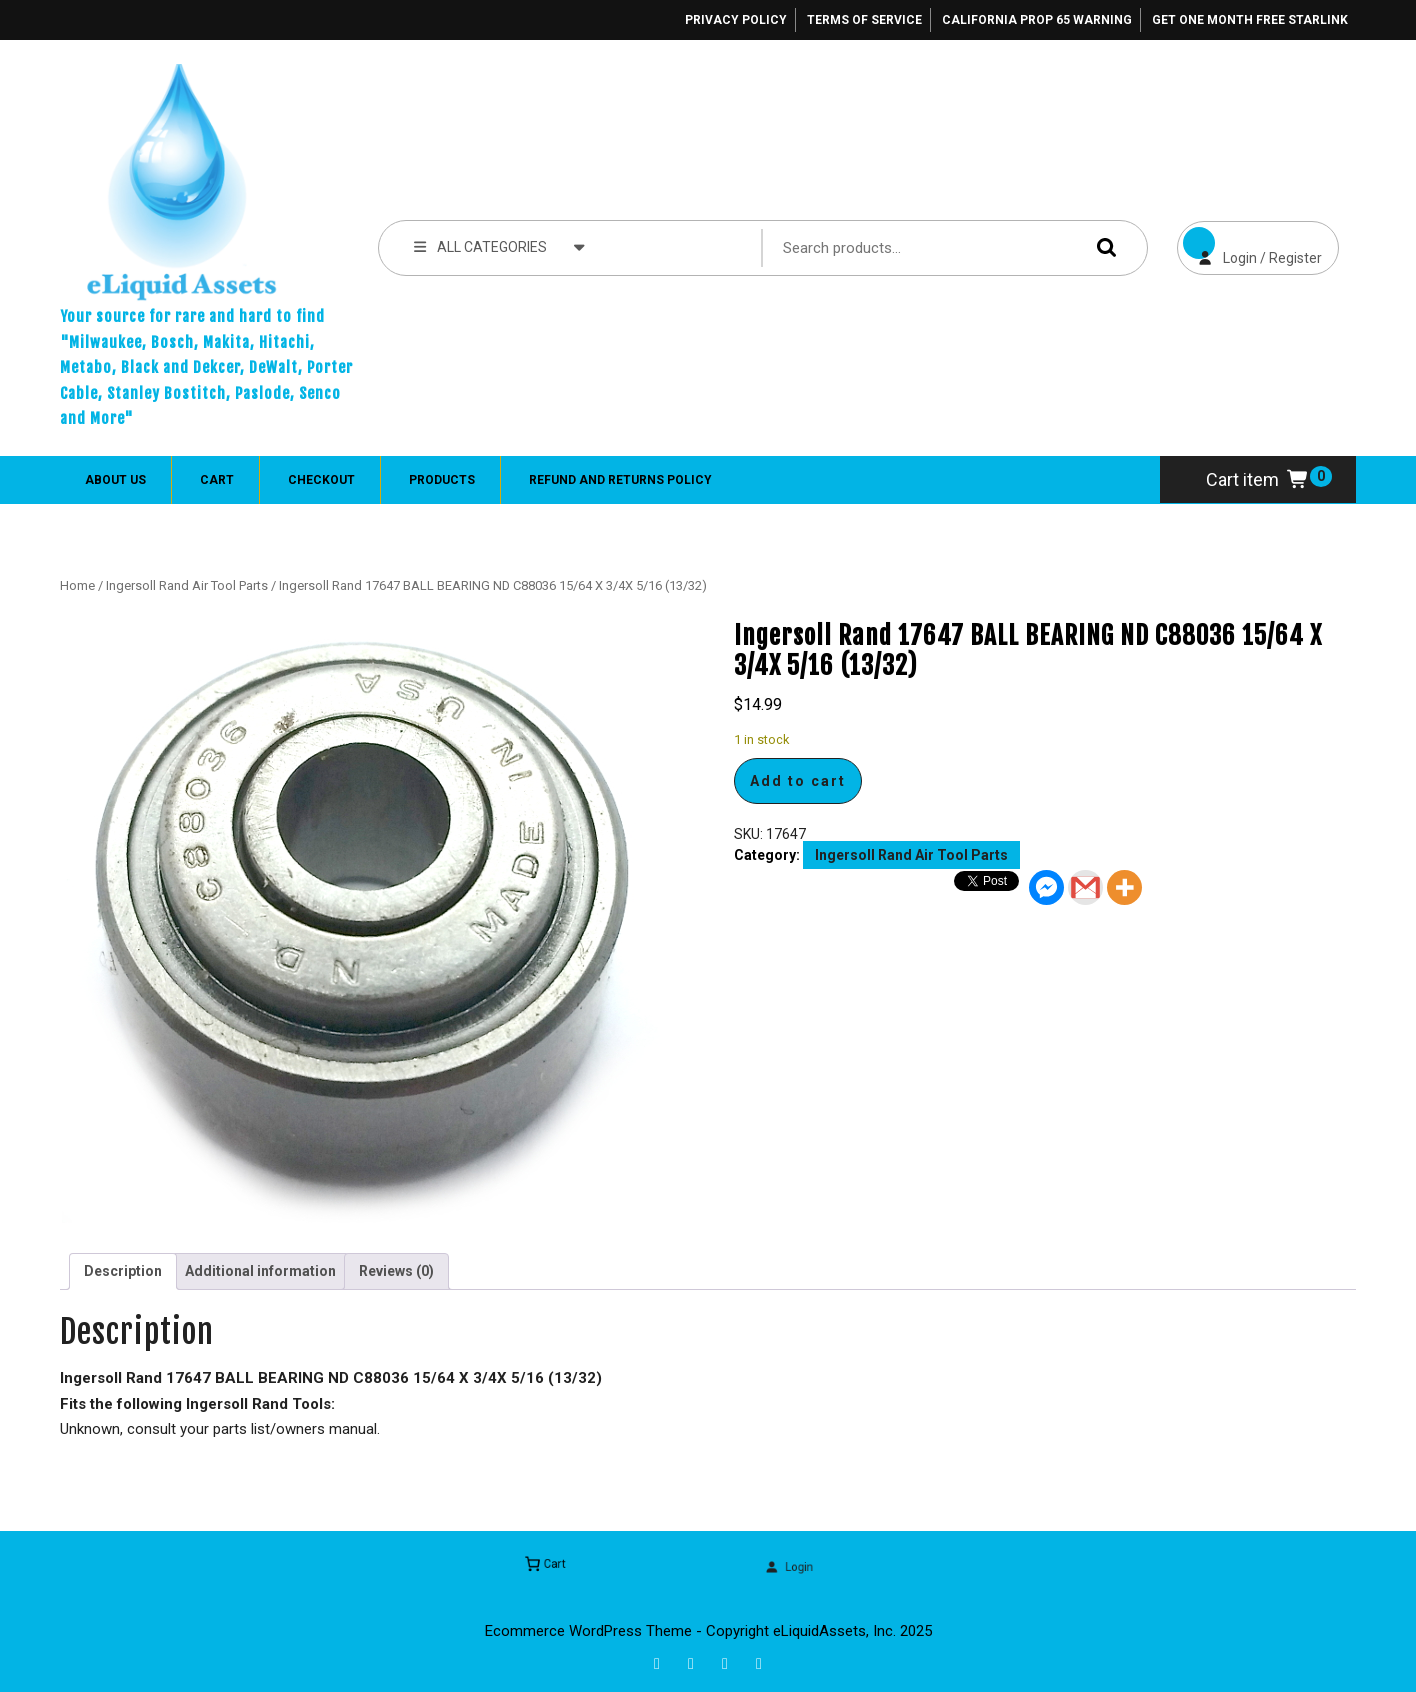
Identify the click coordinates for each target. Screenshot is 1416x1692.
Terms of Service (864, 20)
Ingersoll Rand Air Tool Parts (187, 585)
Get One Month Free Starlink (1250, 20)
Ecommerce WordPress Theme (588, 1631)
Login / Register (1249, 243)
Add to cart (798, 781)
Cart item (1258, 479)
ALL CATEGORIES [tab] (499, 246)
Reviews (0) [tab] (396, 1271)
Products (442, 480)
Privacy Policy (736, 20)
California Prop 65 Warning (1037, 20)
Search (1102, 247)
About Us (115, 480)
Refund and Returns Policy (620, 480)
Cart (217, 480)
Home (77, 585)
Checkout (321, 480)
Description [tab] (123, 1271)
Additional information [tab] (260, 1271)
